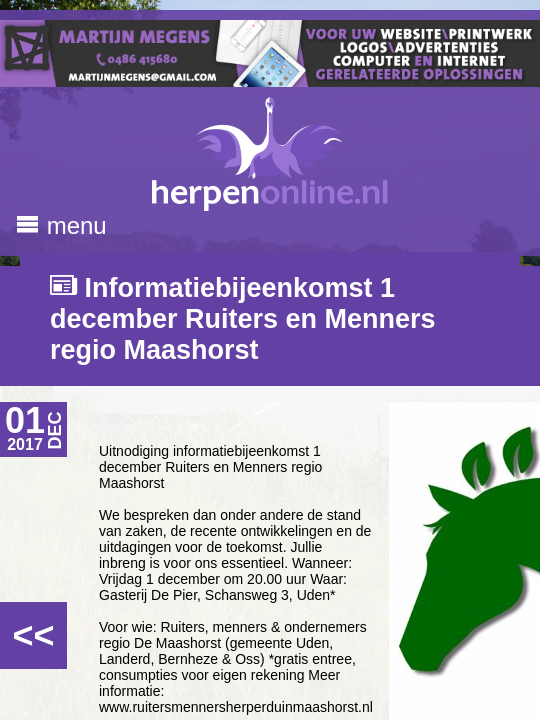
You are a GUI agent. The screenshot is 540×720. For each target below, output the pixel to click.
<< (33, 635)
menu (61, 225)
